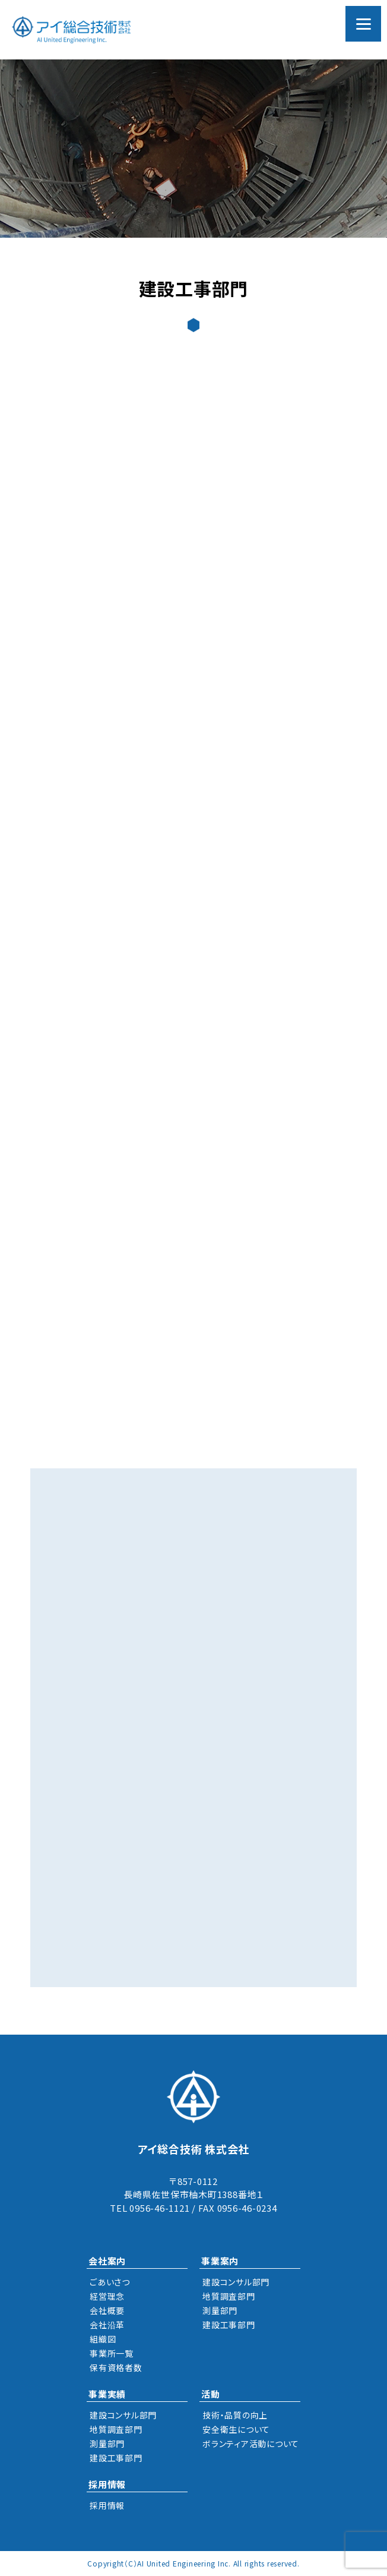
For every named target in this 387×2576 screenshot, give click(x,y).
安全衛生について (236, 2429)
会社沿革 (107, 2324)
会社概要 (107, 2310)
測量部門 (219, 2310)
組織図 (103, 2339)
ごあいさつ (110, 2282)
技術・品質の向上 (235, 2415)
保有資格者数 (116, 2367)
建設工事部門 (228, 2324)
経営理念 (107, 2296)
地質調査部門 (228, 2296)
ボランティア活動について (250, 2443)
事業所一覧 (112, 2353)
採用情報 (107, 2505)
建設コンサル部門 (235, 2282)
